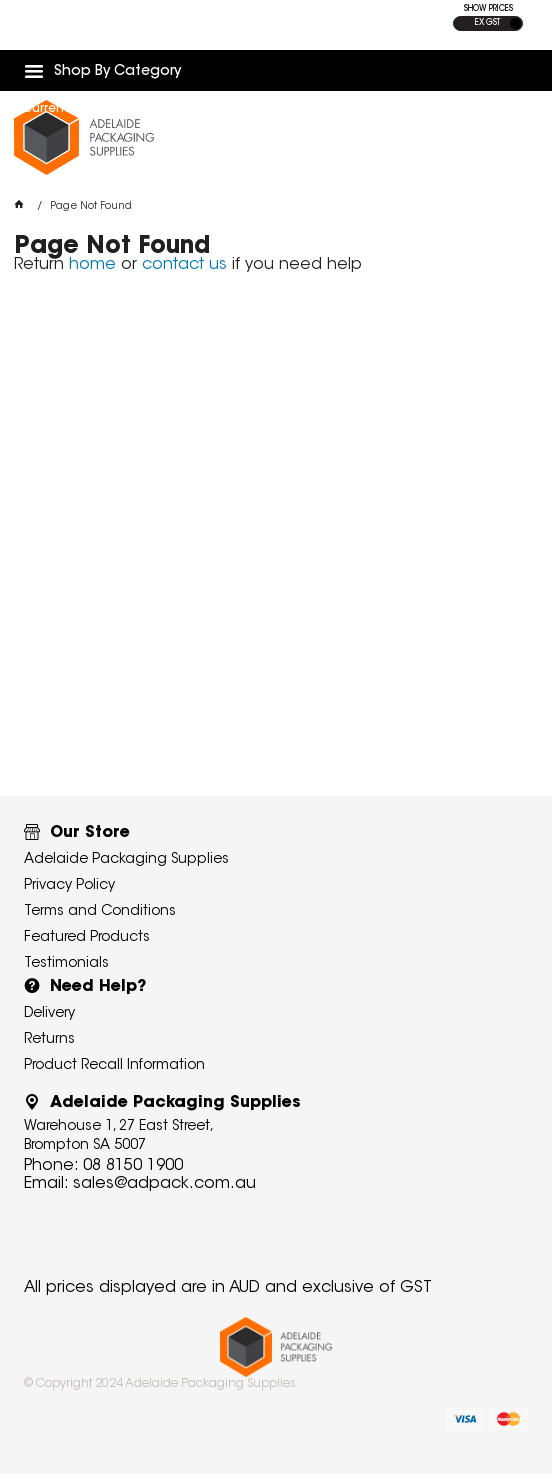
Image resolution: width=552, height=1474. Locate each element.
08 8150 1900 (133, 1166)
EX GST (487, 23)
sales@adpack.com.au (164, 1184)
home (92, 265)
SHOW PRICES (488, 9)
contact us (184, 265)
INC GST (515, 23)
